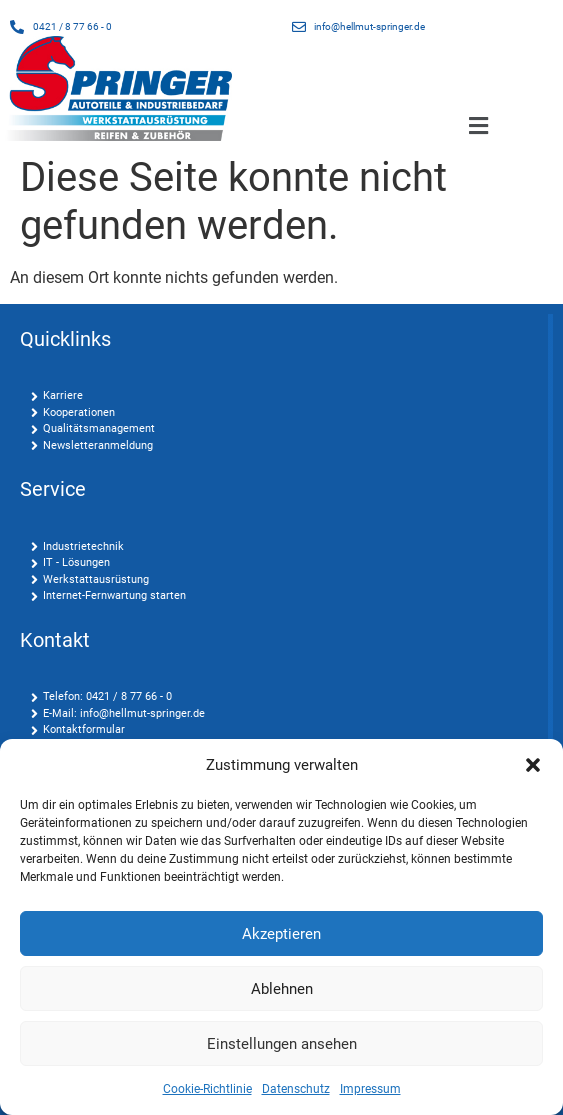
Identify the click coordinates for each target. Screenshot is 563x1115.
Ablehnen (282, 989)
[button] (533, 765)
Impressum (370, 1089)
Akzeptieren (281, 934)
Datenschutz (296, 1089)
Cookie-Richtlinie (207, 1089)
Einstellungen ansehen (282, 1044)
